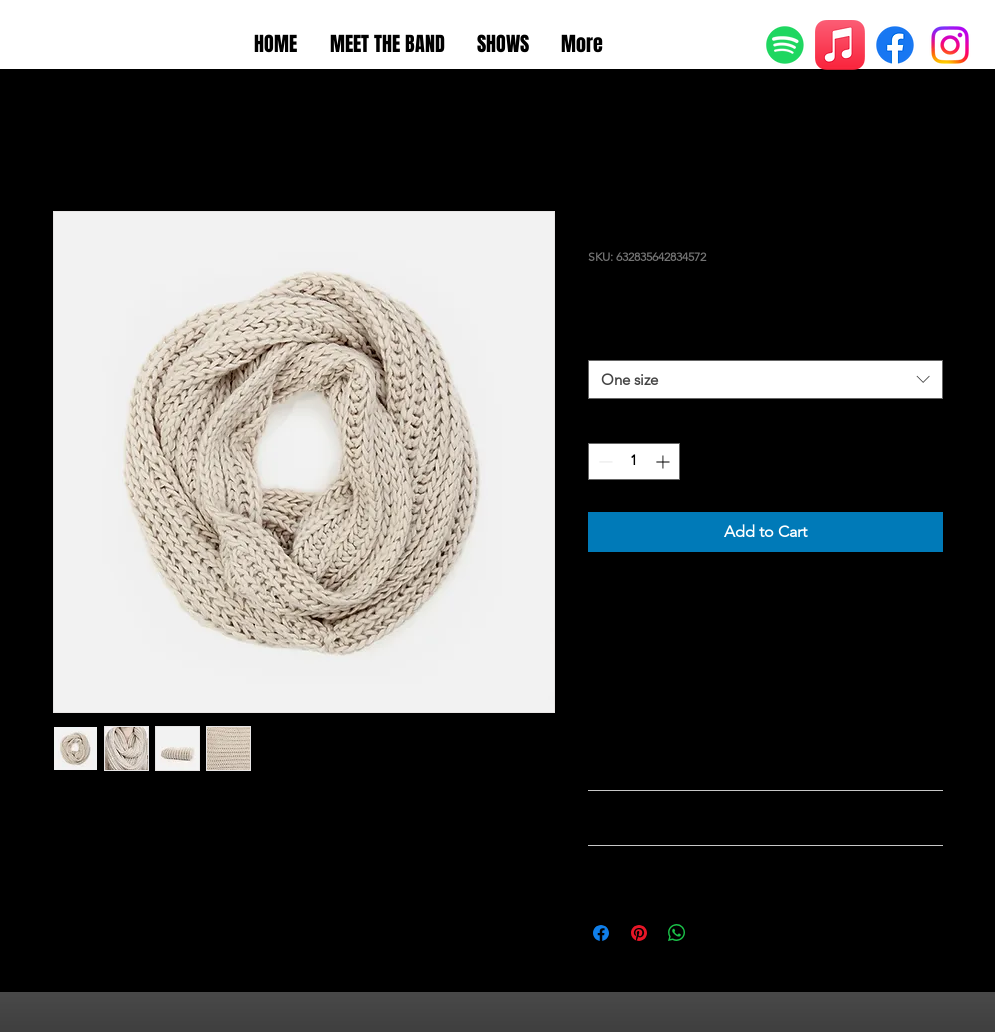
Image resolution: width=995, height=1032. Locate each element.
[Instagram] (950, 45)
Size (605, 341)
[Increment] (664, 461)
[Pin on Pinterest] (639, 933)
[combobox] (765, 379)
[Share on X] (715, 933)
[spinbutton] (634, 461)
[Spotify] (785, 45)
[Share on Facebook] (601, 933)
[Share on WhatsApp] (677, 933)
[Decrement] (603, 461)
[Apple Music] (840, 45)
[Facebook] (895, 45)
